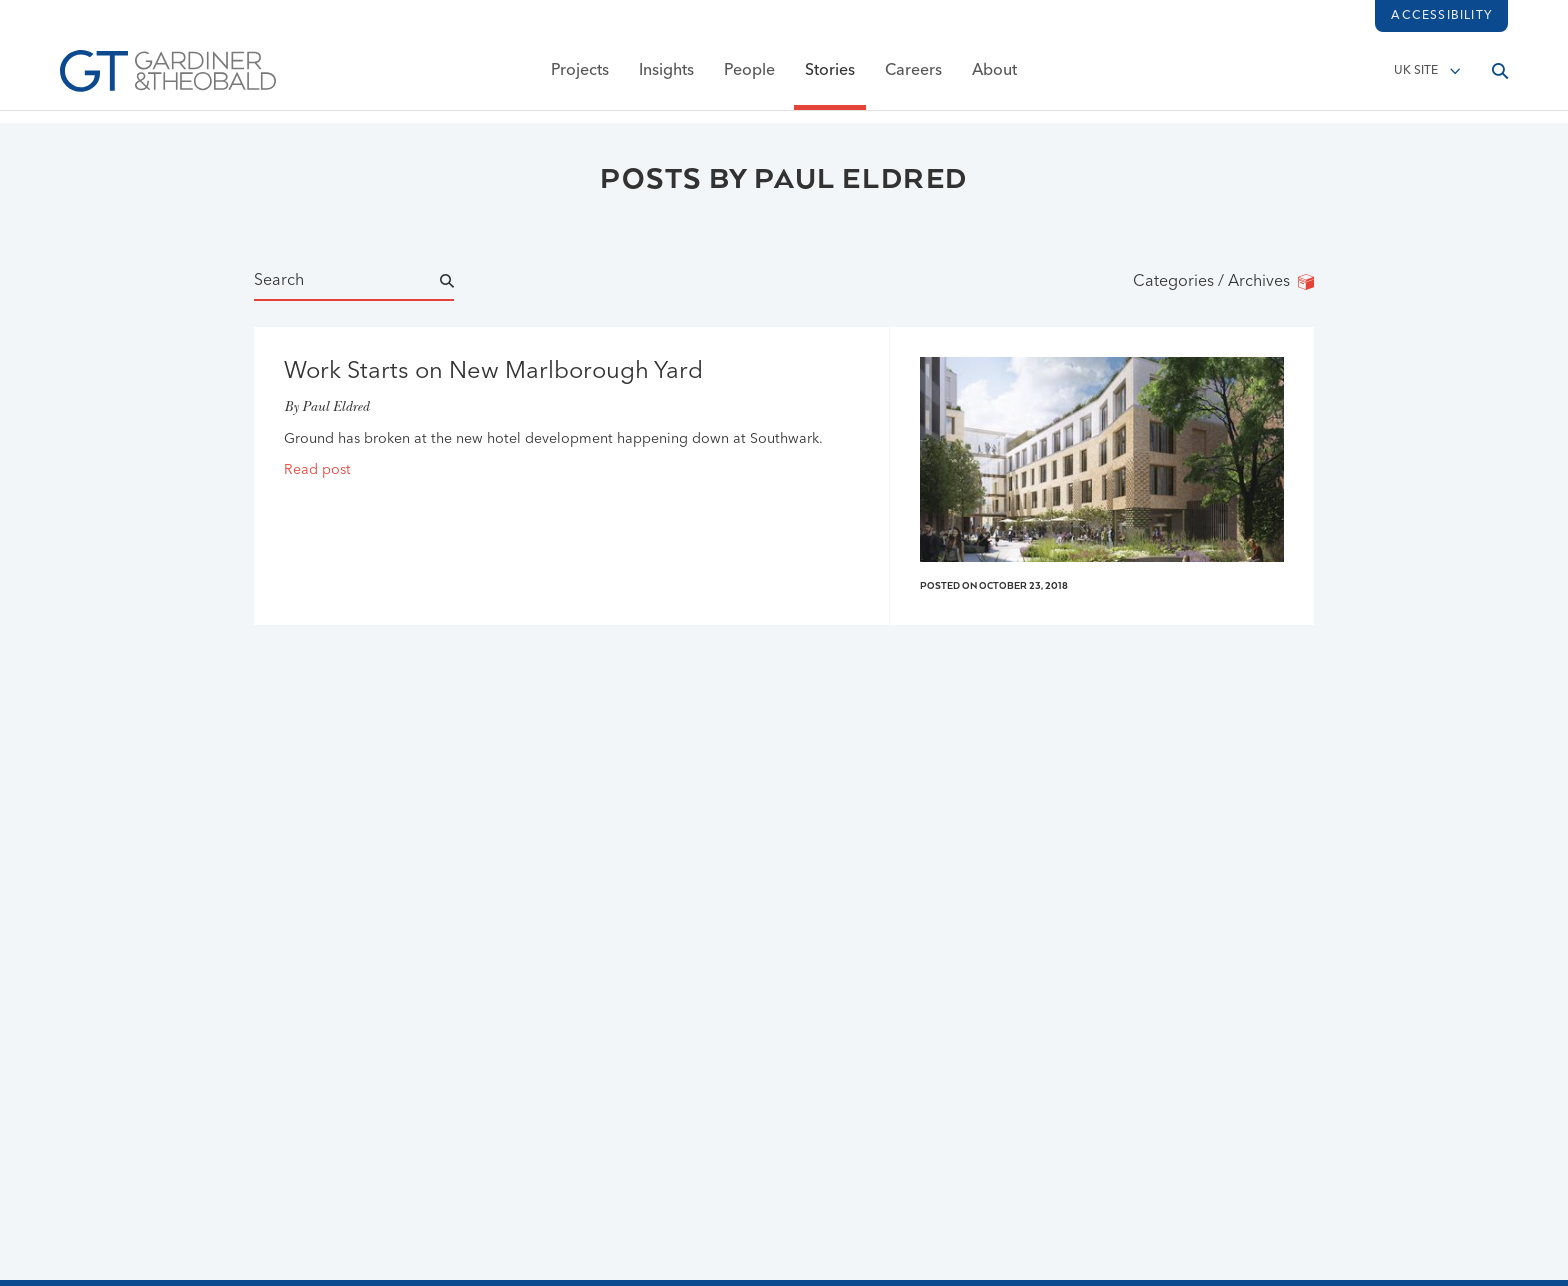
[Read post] (571, 470)
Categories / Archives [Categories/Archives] (1223, 282)
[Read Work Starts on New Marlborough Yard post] (571, 372)
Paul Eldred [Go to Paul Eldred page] (335, 408)
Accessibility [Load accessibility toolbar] (1441, 16)
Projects (580, 77)
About (994, 77)
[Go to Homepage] (168, 77)
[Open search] (1500, 77)
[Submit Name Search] (465, 282)
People (749, 77)
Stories (830, 77)
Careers (913, 77)
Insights (666, 77)
